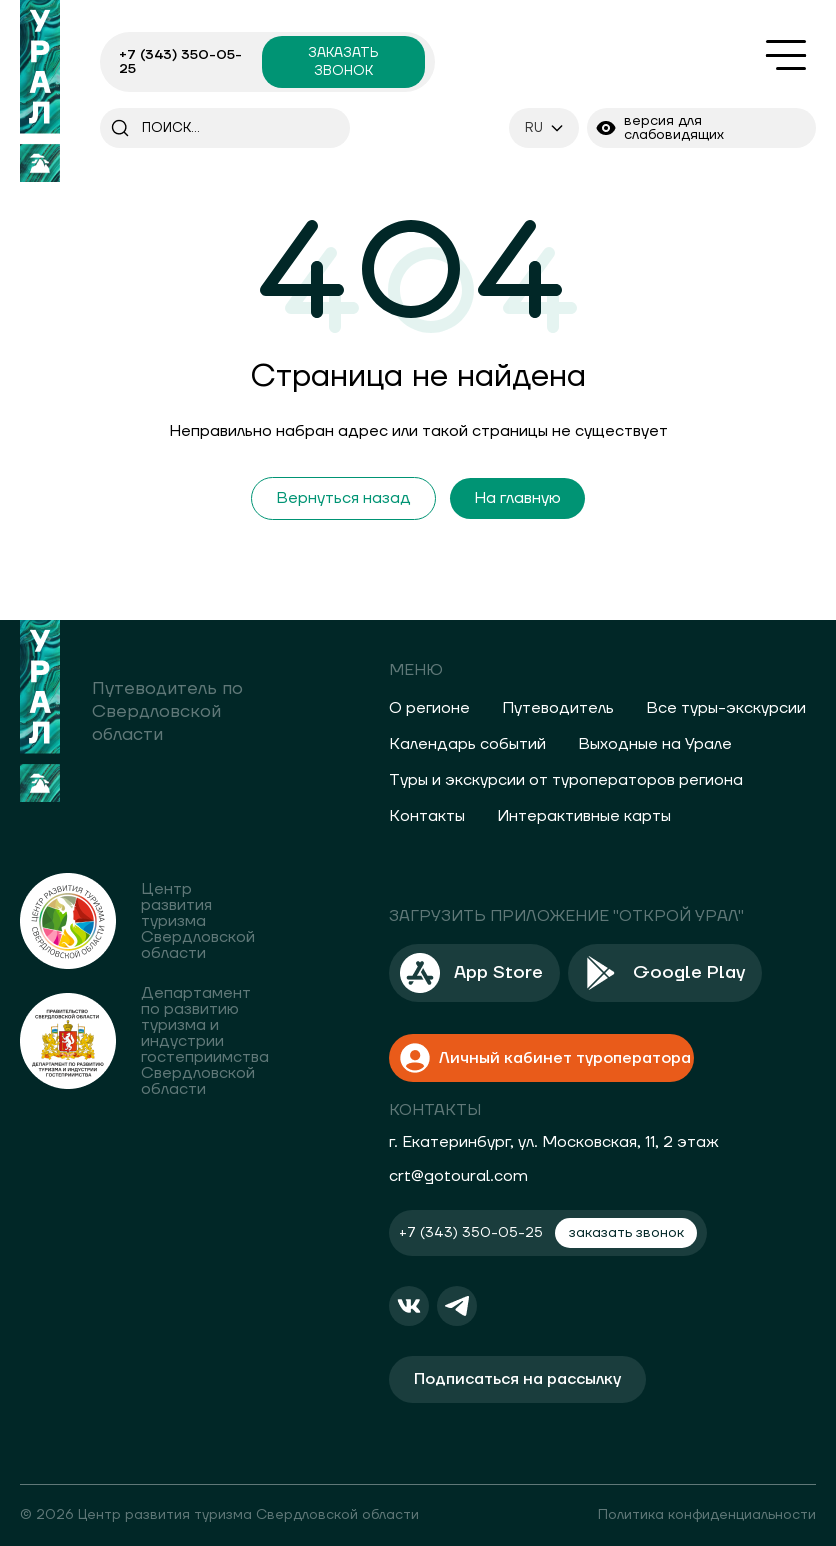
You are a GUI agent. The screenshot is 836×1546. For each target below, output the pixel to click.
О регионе (429, 708)
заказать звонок (343, 62)
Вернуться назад (343, 498)
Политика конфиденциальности (707, 1515)
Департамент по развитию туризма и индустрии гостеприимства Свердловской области (205, 1041)
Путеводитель (558, 708)
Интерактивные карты (584, 816)
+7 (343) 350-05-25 (180, 62)
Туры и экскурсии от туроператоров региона (566, 780)
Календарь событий (467, 744)
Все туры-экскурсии (726, 708)
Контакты (427, 816)
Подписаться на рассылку (517, 1379)
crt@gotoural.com (458, 1176)
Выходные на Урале (655, 744)
